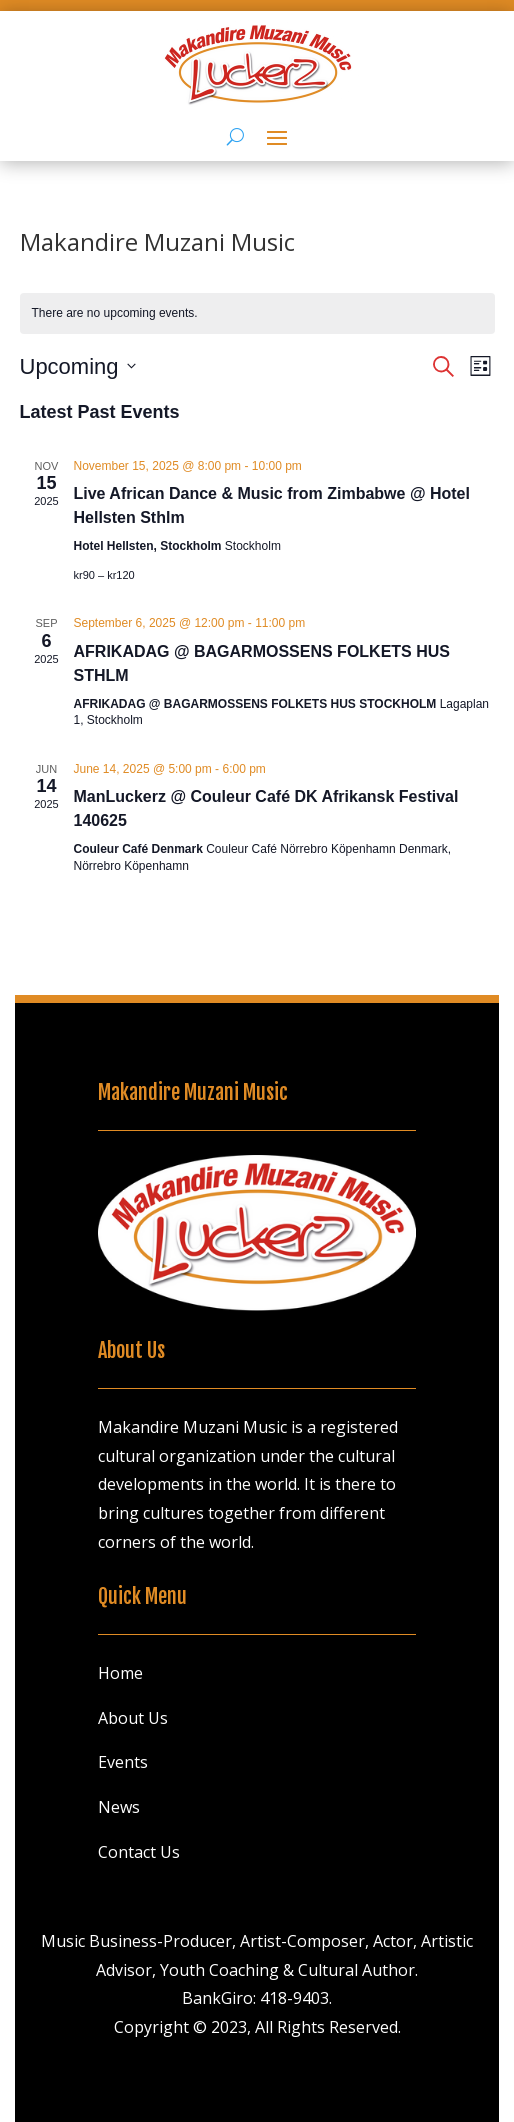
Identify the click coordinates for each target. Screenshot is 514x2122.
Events (123, 1762)
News (119, 1807)
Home (120, 1673)
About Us (133, 1718)
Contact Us (139, 1852)
